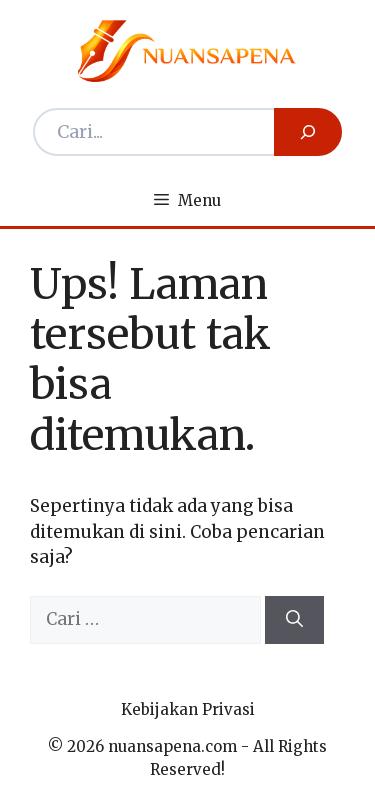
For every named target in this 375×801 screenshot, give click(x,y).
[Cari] (294, 620)
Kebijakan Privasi (188, 709)
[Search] (308, 132)
